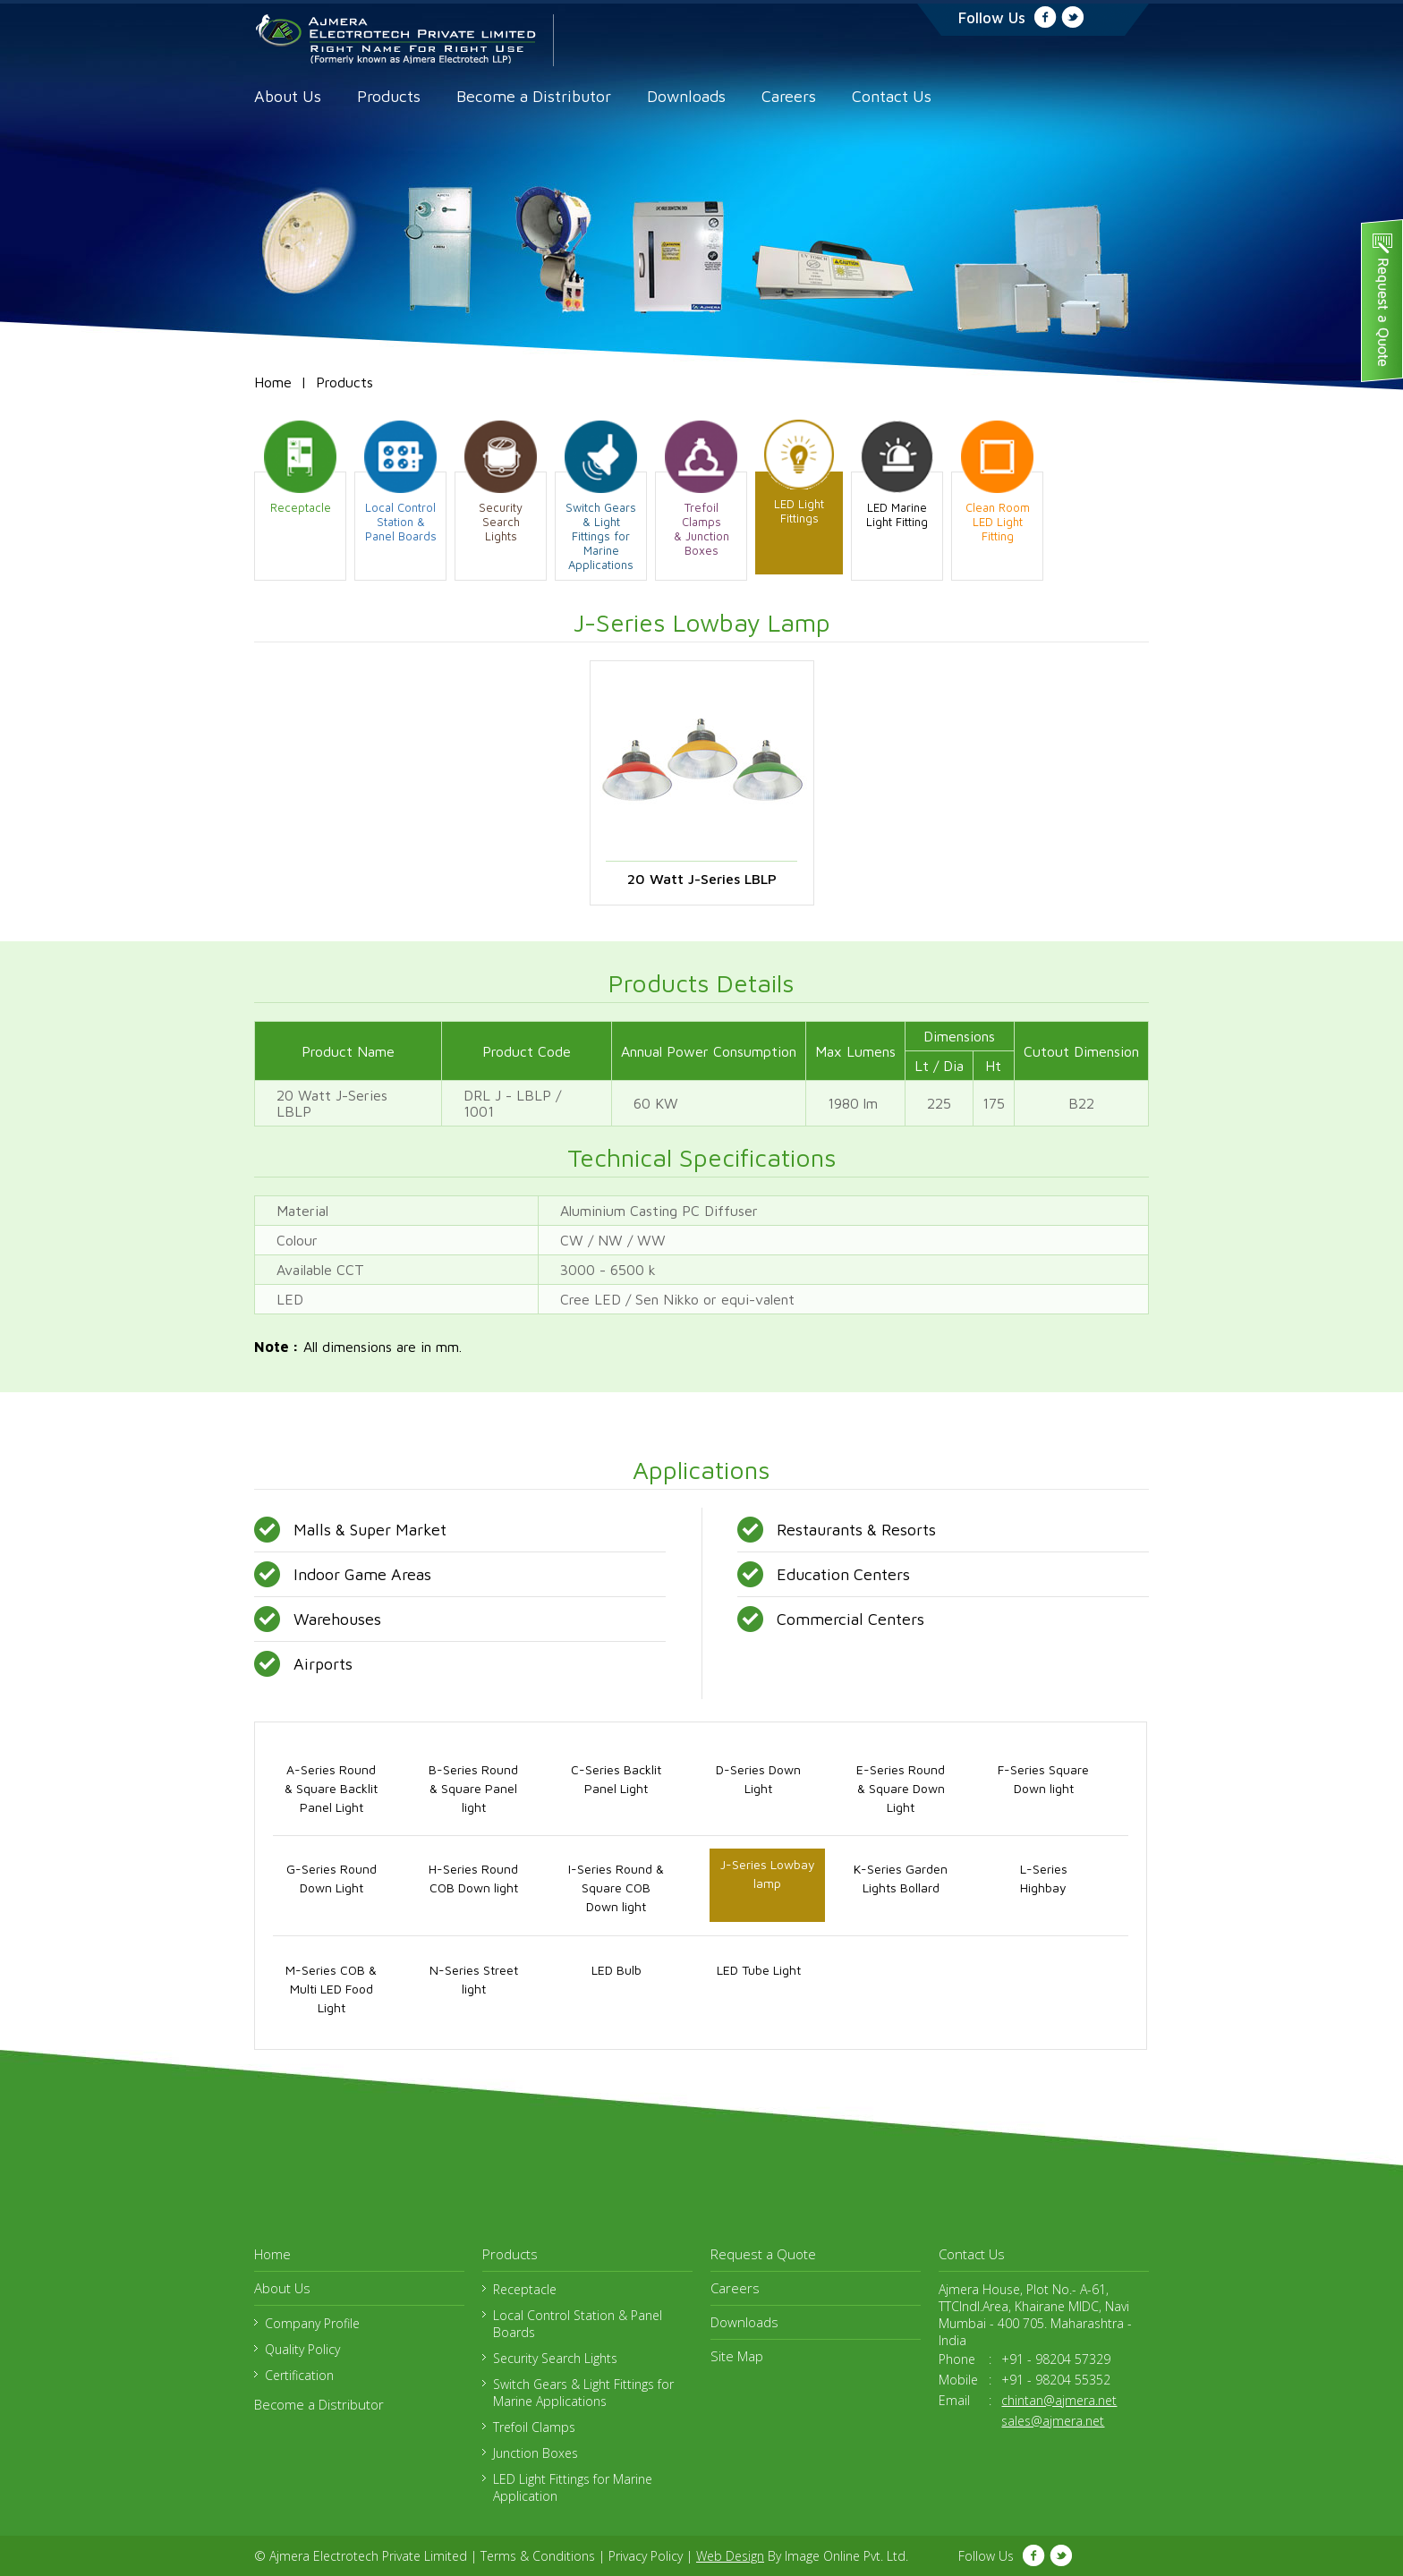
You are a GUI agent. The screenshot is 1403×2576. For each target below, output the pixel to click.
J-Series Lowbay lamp (767, 1874)
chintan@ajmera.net (1059, 2400)
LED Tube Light (759, 1969)
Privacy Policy (645, 2555)
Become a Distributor (533, 96)
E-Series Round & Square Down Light (900, 1788)
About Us (287, 96)
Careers (788, 96)
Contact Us (891, 96)
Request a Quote (763, 2254)
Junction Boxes (535, 2452)
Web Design (730, 2555)
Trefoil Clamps (534, 2427)
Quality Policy (302, 2349)
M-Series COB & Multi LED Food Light (331, 1988)
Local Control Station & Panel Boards (577, 2324)
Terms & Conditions (537, 2555)
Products (389, 96)
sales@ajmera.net (1052, 2420)
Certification (299, 2375)
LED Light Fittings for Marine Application (572, 2487)
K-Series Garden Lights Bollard (901, 1878)
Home (273, 382)
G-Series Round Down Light (331, 1878)
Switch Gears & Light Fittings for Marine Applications (583, 2393)
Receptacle (525, 2289)
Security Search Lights (555, 2358)
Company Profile (312, 2323)
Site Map (736, 2356)
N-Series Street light (473, 1979)
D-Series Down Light (758, 1779)
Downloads (686, 96)
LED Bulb (616, 1969)
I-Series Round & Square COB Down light (616, 1887)
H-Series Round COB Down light (473, 1878)
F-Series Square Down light (1043, 1779)
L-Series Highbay (1043, 1878)
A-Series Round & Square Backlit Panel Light (331, 1788)
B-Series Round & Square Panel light (473, 1788)
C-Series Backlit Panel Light (616, 1779)
